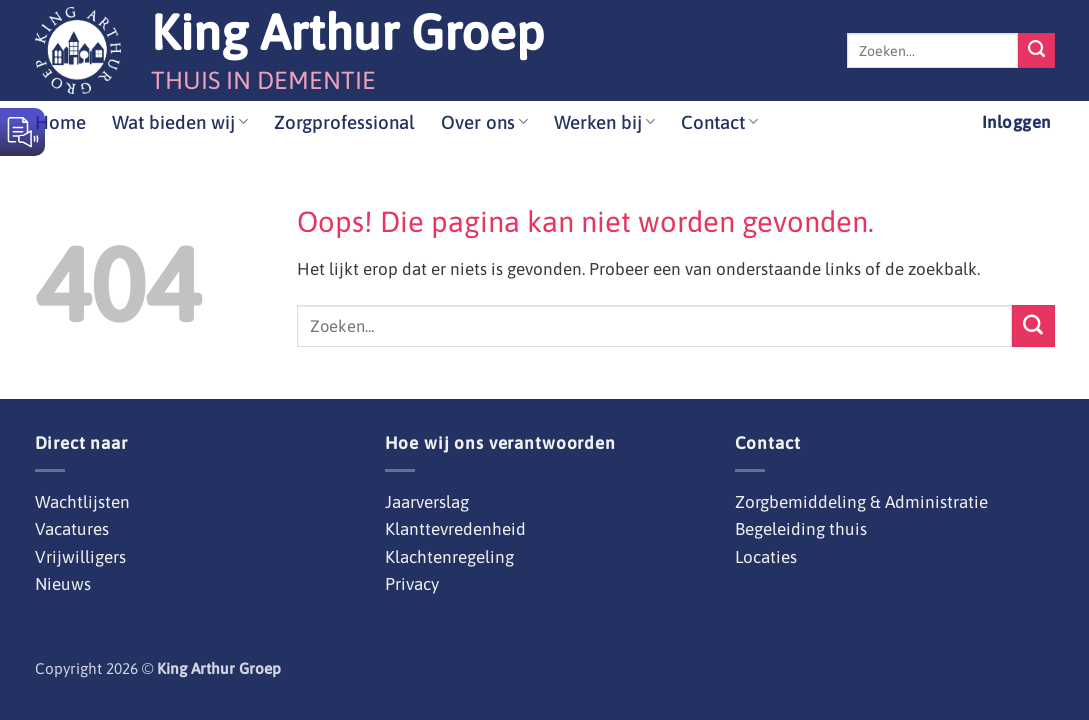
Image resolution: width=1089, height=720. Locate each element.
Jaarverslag (427, 502)
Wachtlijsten (82, 502)
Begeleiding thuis (801, 529)
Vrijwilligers (80, 557)
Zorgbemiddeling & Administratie (861, 502)
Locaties (766, 557)
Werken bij (604, 122)
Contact (719, 122)
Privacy (412, 584)
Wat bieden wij (180, 122)
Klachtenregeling (449, 557)
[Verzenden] (1036, 51)
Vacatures (72, 529)
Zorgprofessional (344, 122)
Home (60, 122)
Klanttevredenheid (455, 529)
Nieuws (63, 584)
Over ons (484, 122)
